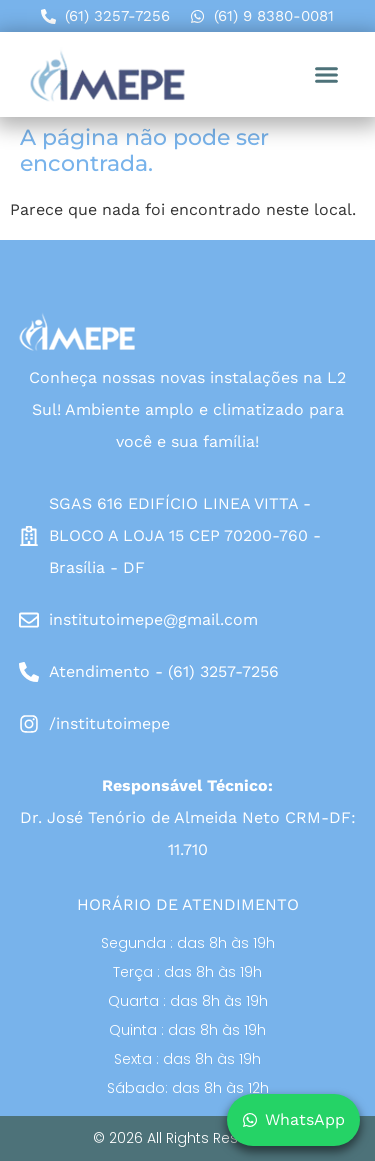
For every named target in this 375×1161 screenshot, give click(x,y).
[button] (327, 75)
